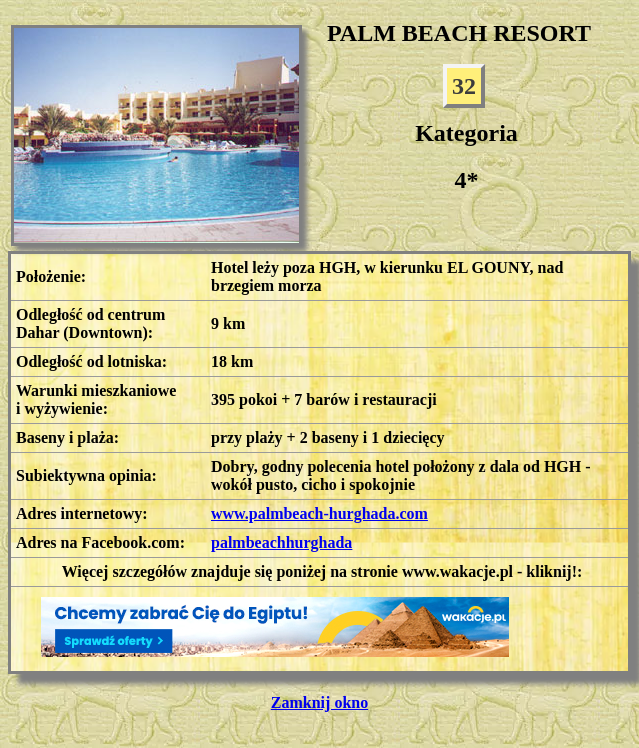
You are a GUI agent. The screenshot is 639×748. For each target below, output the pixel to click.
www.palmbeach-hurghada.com (319, 513)
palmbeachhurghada (281, 542)
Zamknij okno (319, 702)
